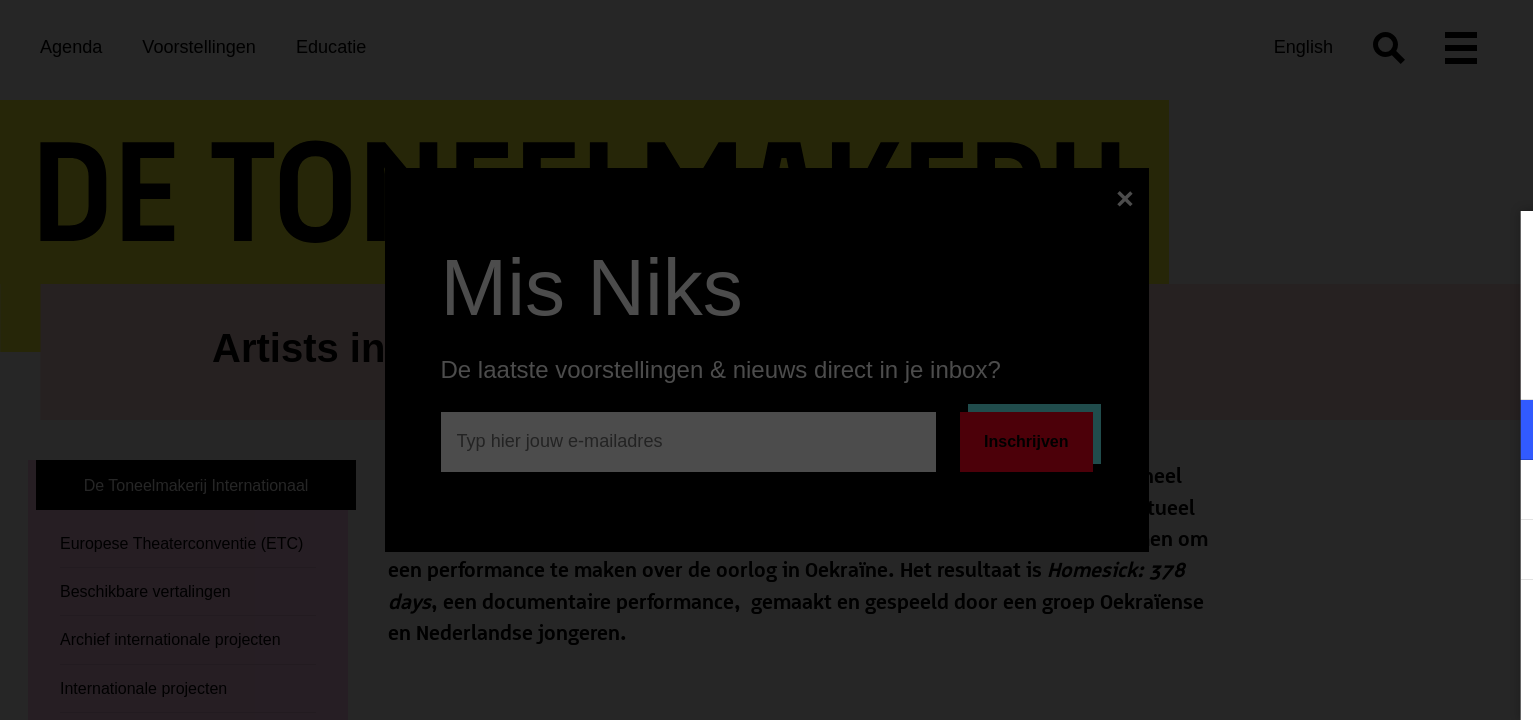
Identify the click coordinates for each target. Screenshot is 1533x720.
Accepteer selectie (1363, 682)
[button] (1343, 429)
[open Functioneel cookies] (1501, 432)
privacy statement (1283, 364)
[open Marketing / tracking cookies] (1501, 492)
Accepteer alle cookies (1363, 624)
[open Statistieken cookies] (1501, 552)
